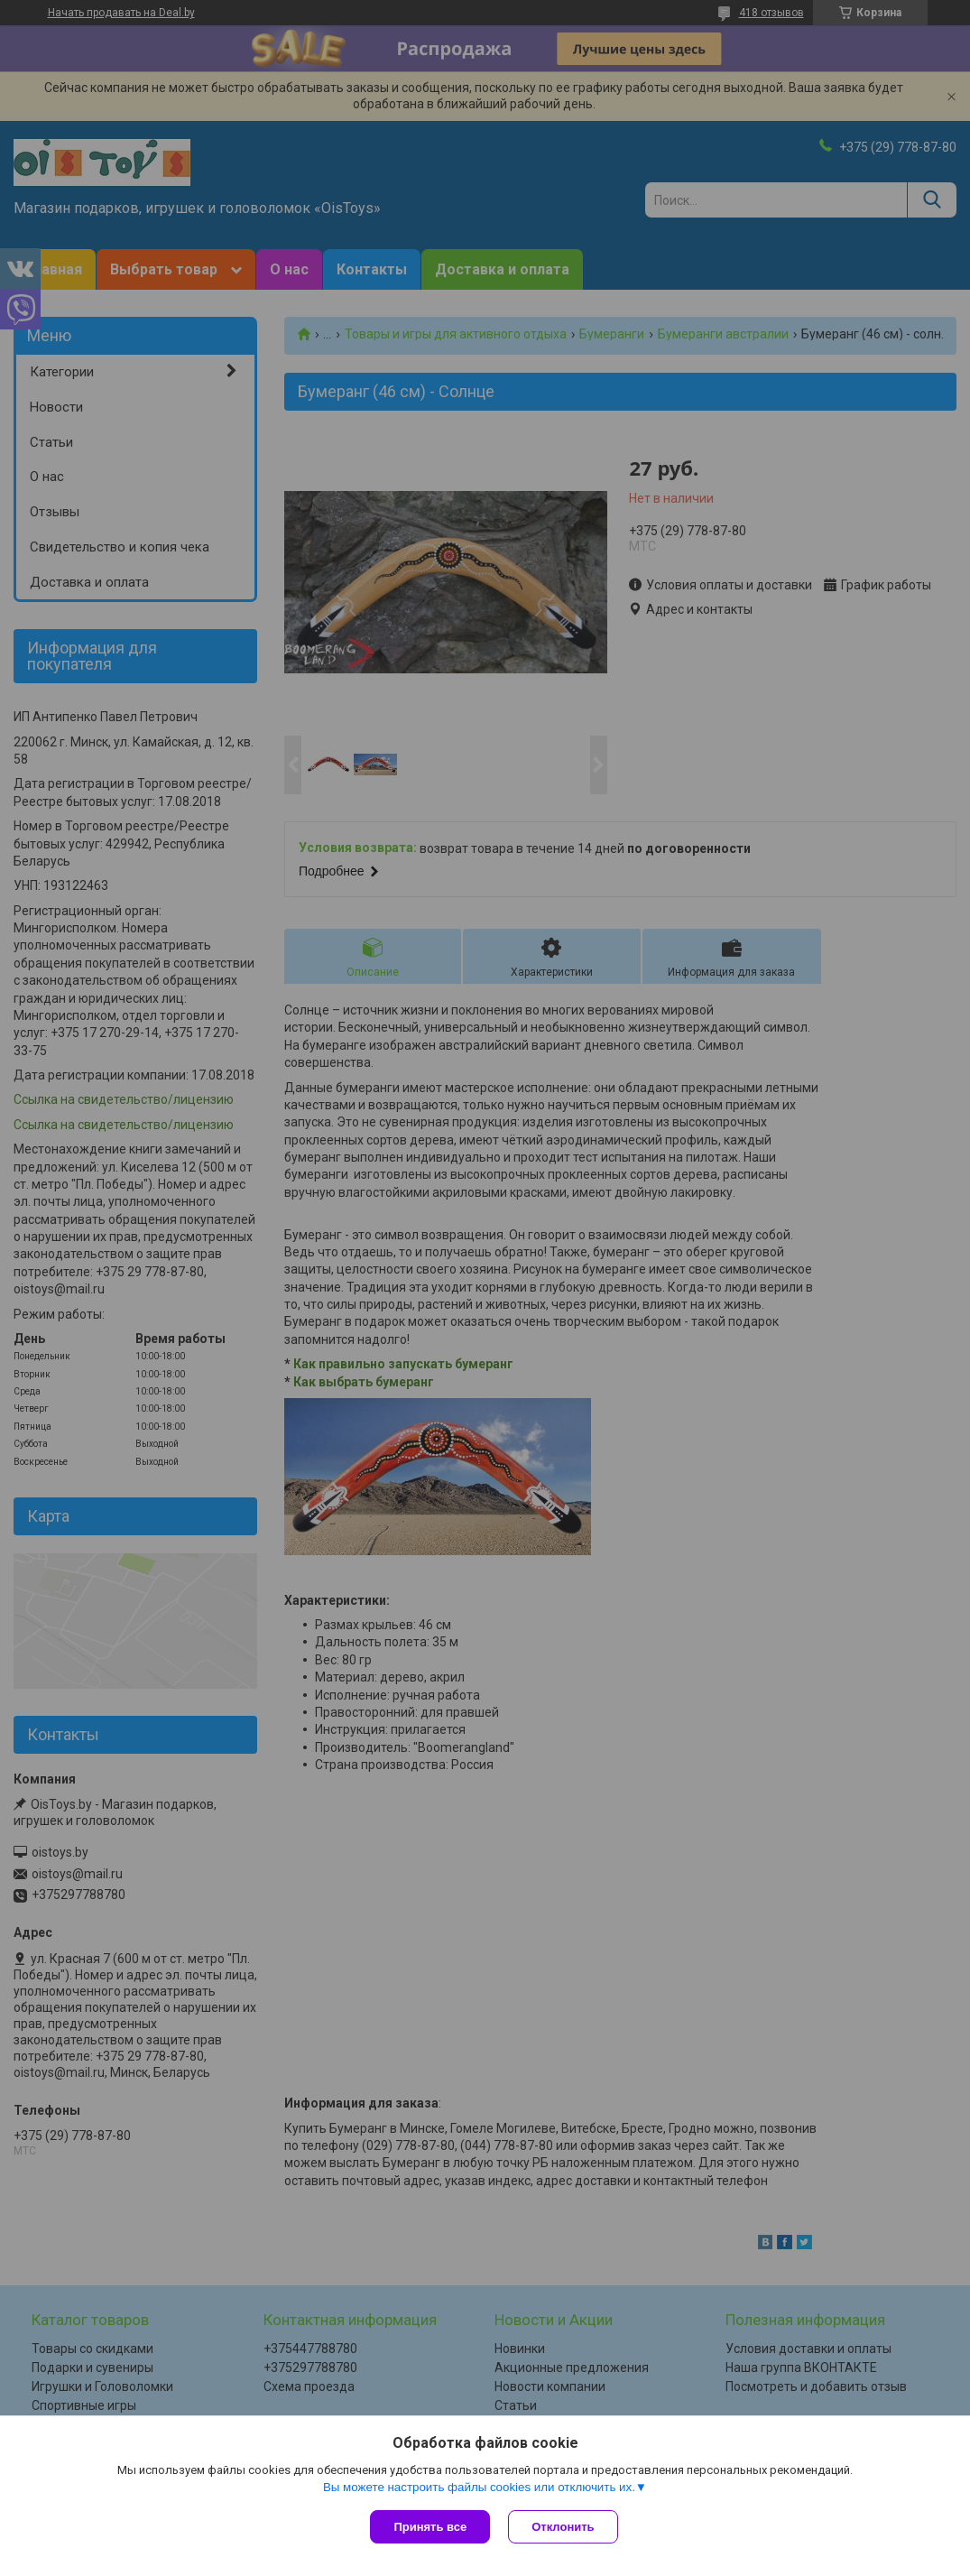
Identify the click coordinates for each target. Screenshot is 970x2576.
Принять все (430, 2527)
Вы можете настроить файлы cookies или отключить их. (479, 2487)
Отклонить (562, 2527)
